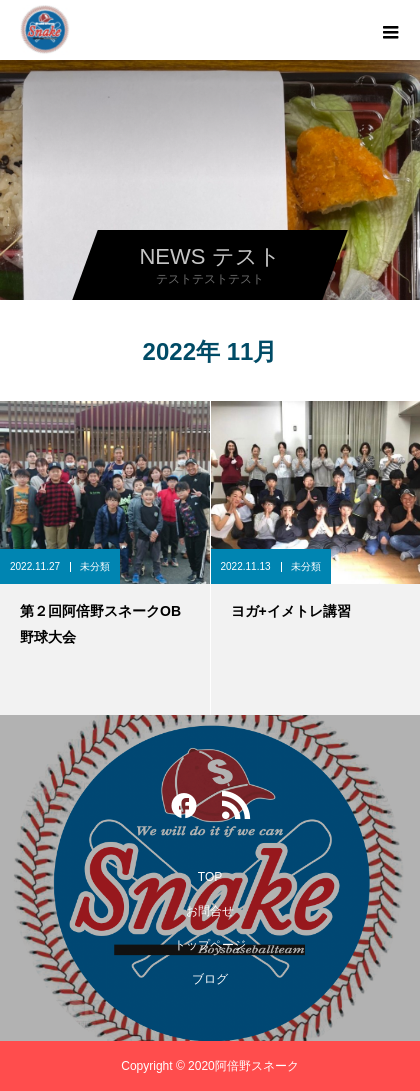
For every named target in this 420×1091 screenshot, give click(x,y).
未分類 (95, 566)
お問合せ (210, 911)
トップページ (210, 945)
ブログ (210, 979)
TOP (210, 877)
